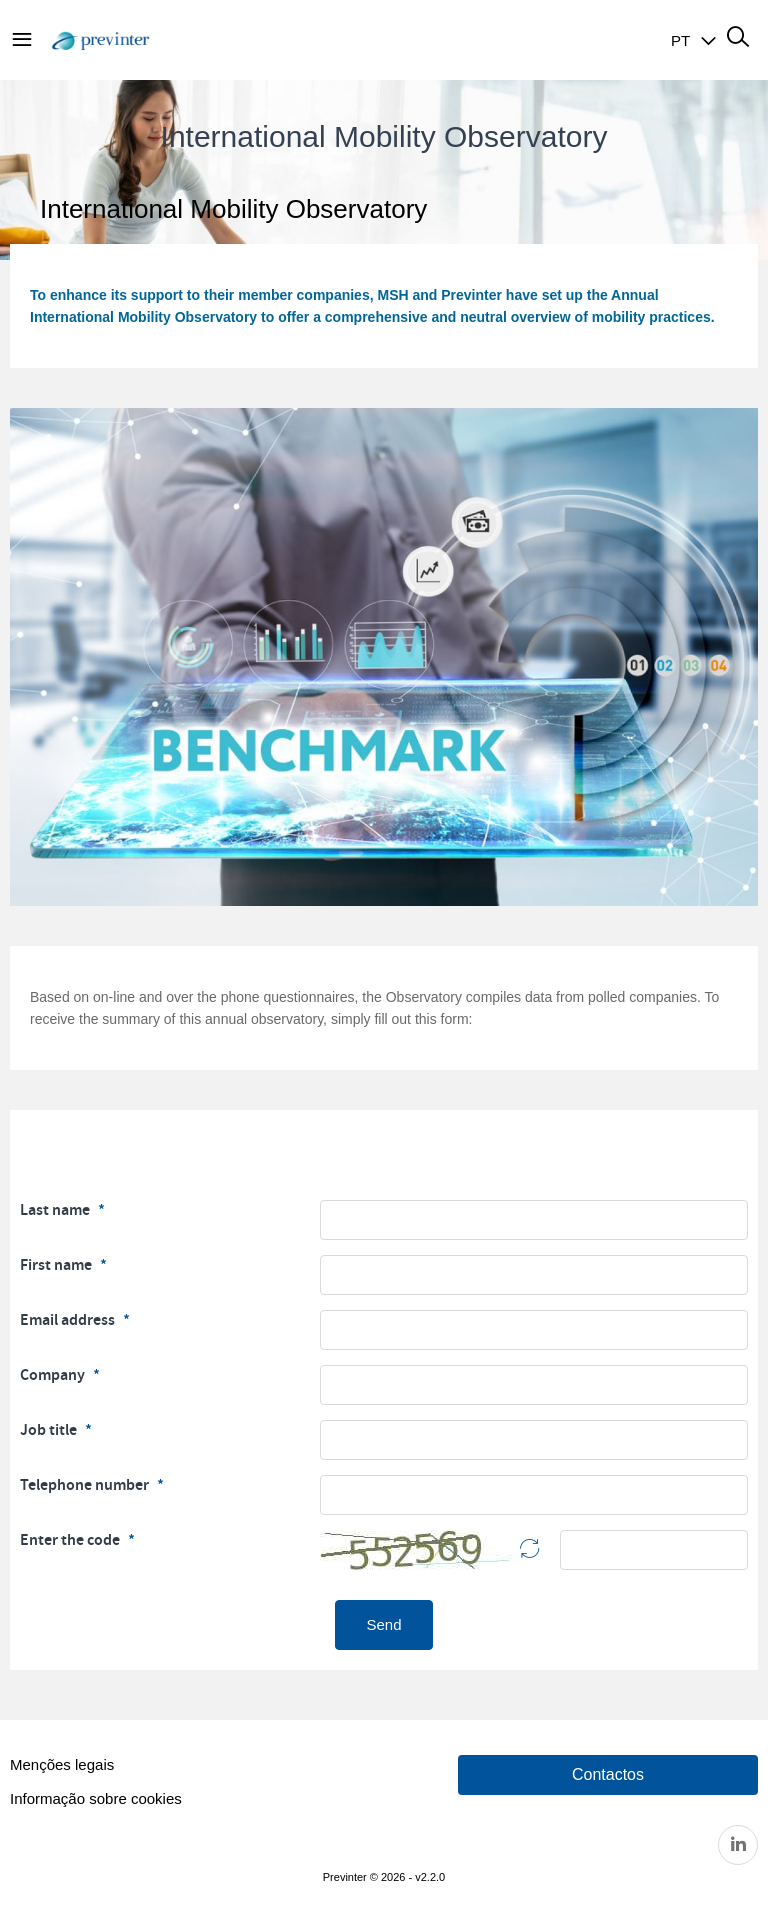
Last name (56, 1210)
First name (57, 1265)
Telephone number (86, 1485)
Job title (50, 1430)
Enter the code (71, 1540)
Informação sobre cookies (96, 1798)
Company (54, 1375)
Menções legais (62, 1764)
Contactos (608, 1774)
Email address (69, 1320)
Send (383, 1624)
